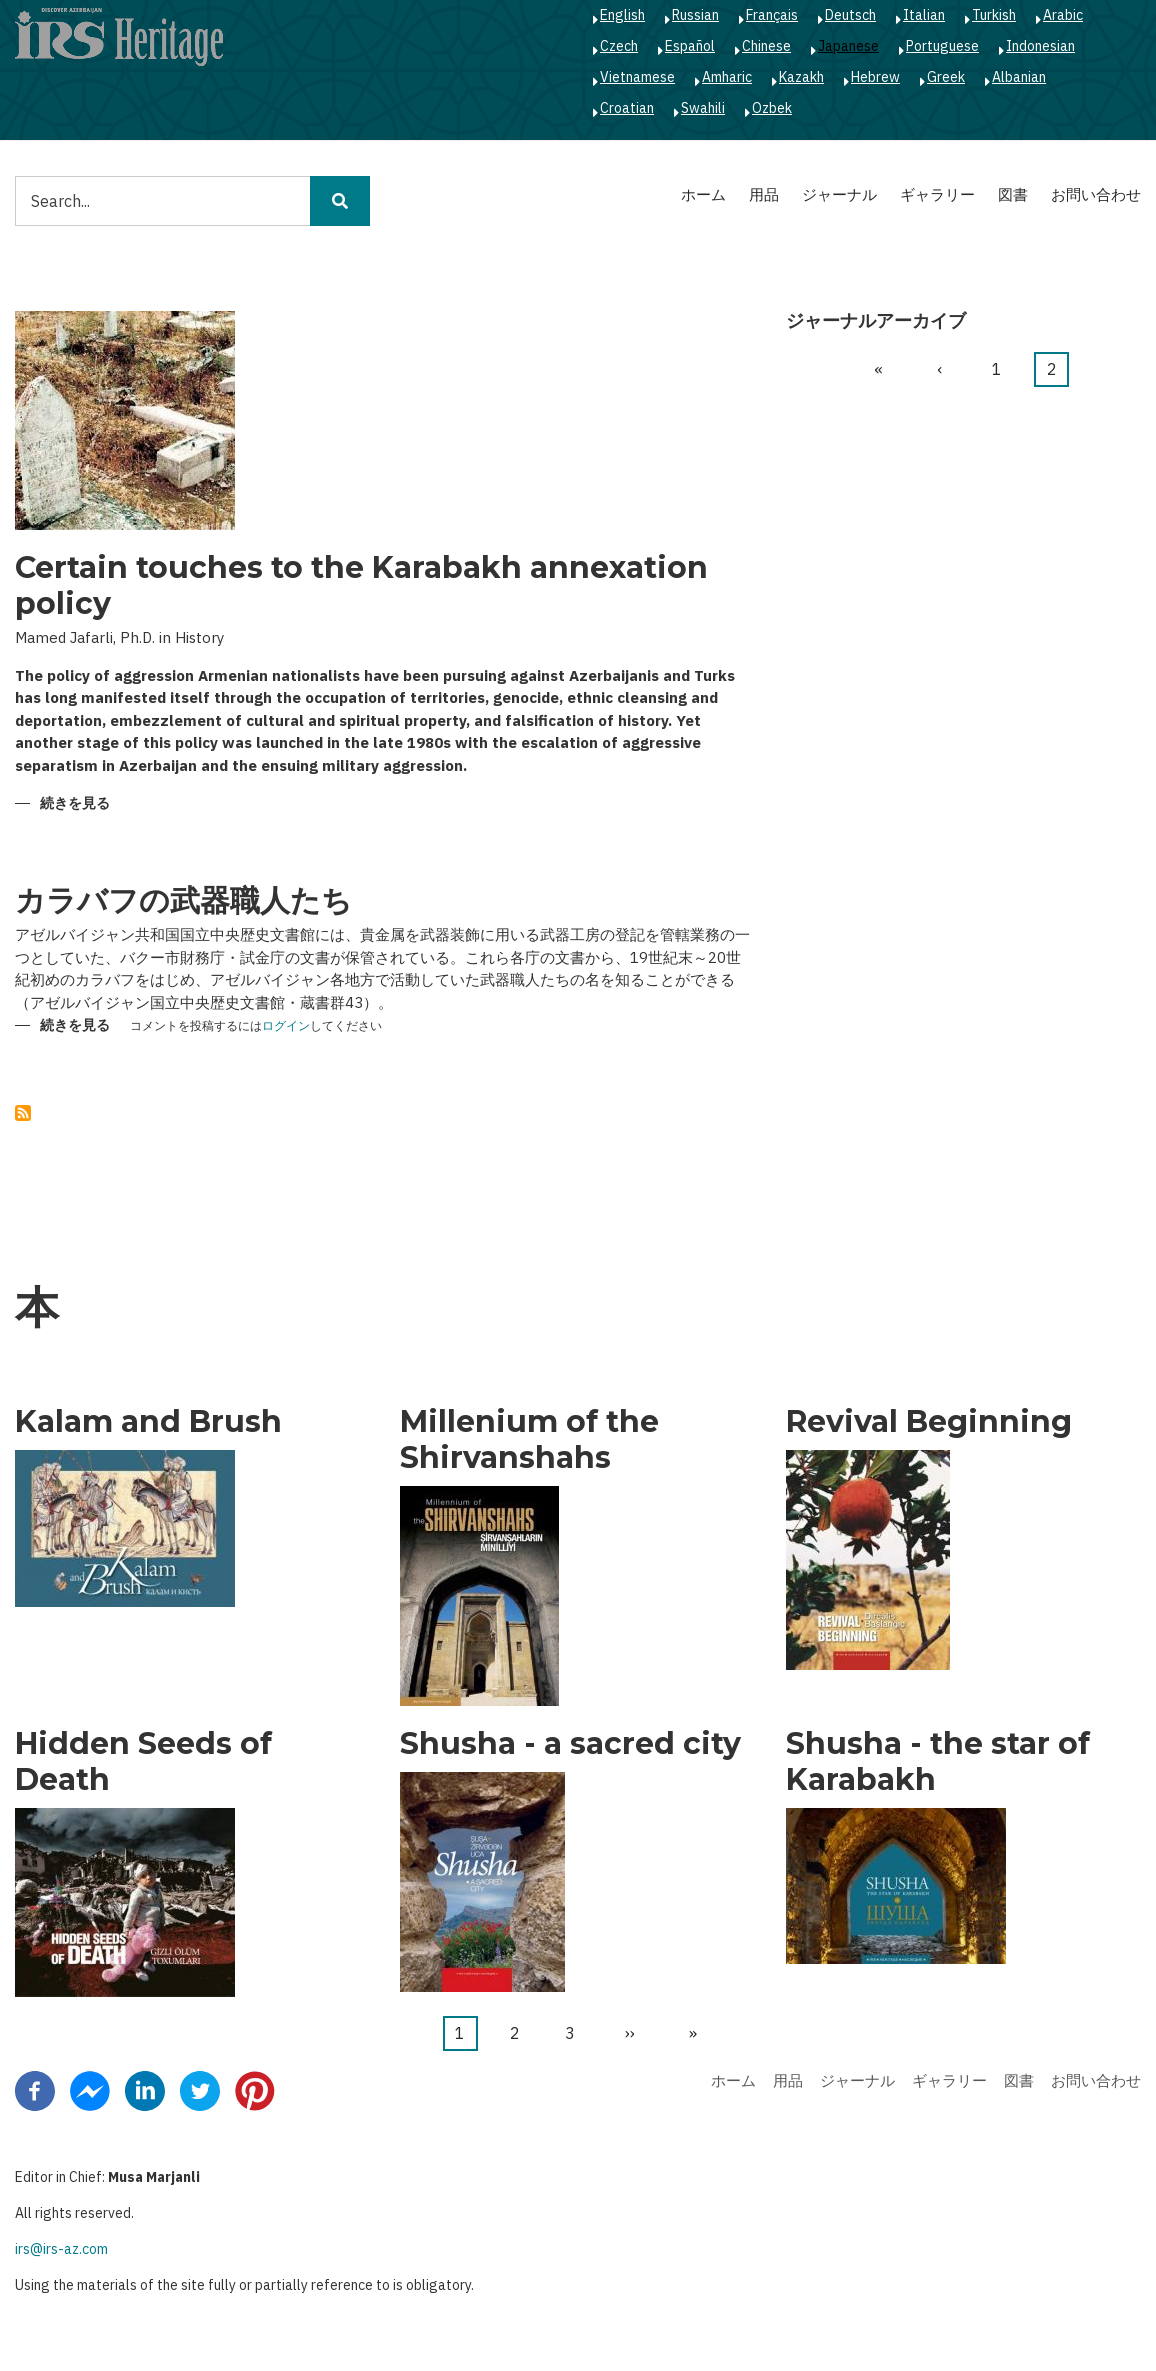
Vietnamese (637, 77)
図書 (1013, 194)
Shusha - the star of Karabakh (938, 1762)
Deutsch (850, 15)
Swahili (703, 108)
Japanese (848, 46)
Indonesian (1040, 46)
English (622, 15)
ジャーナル (839, 194)
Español (690, 46)
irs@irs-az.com (61, 2249)
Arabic (1063, 15)
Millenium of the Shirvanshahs (529, 1440)
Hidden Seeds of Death (143, 1762)
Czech (619, 46)
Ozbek (772, 108)
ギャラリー (937, 194)
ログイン (286, 1026)
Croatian (627, 108)
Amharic (727, 77)
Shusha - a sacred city (570, 1744)
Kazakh (801, 77)
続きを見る (75, 804)
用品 (764, 194)
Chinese (766, 46)
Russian (695, 15)
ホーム (703, 194)
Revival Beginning (929, 1422)
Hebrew (875, 77)
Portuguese (942, 46)
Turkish (994, 15)
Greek (946, 77)
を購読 (23, 1113)
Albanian (1019, 77)
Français (772, 15)
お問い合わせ (1096, 194)
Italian (924, 15)
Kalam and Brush (148, 1422)
